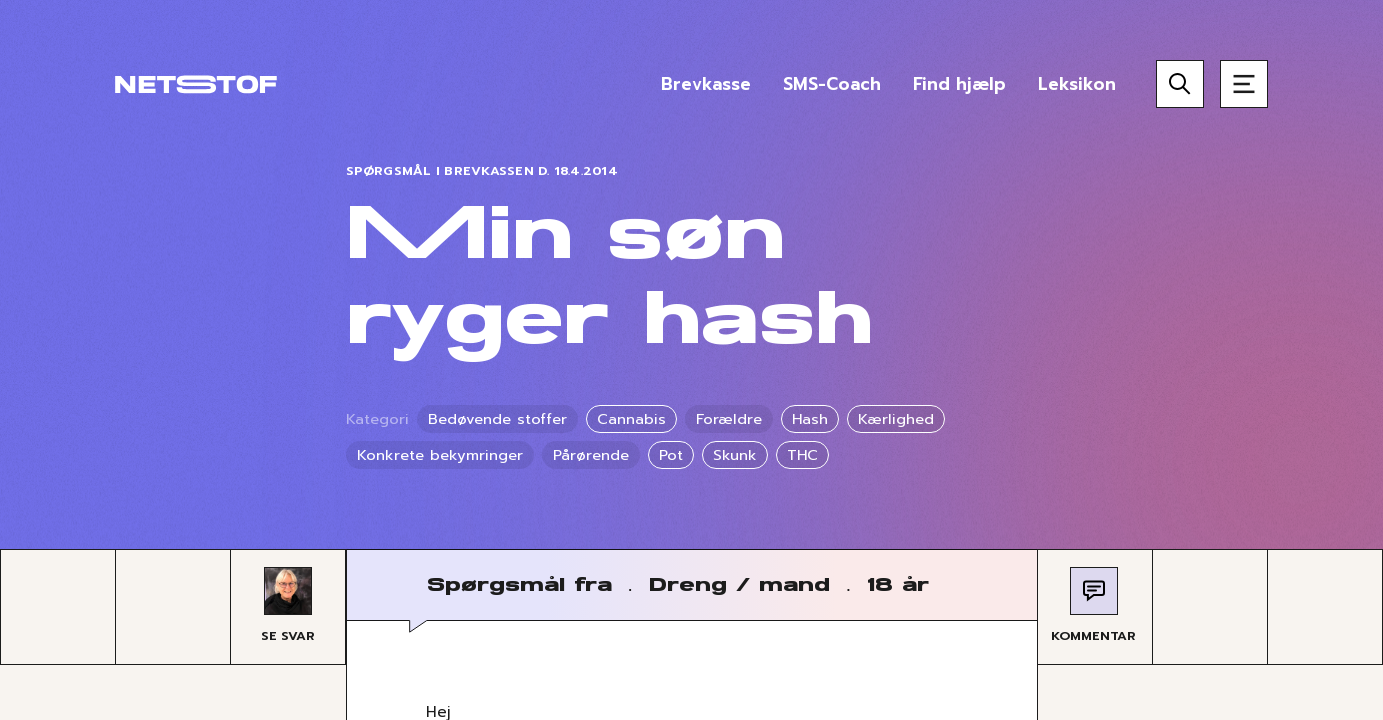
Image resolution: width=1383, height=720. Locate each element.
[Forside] (196, 84)
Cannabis (631, 419)
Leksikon (1077, 84)
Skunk (735, 455)
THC (802, 455)
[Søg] (1180, 84)
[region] (691, 360)
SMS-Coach (832, 84)
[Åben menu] (1244, 84)
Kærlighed (896, 419)
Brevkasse (706, 84)
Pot (671, 455)
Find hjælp (959, 84)
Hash (810, 419)
